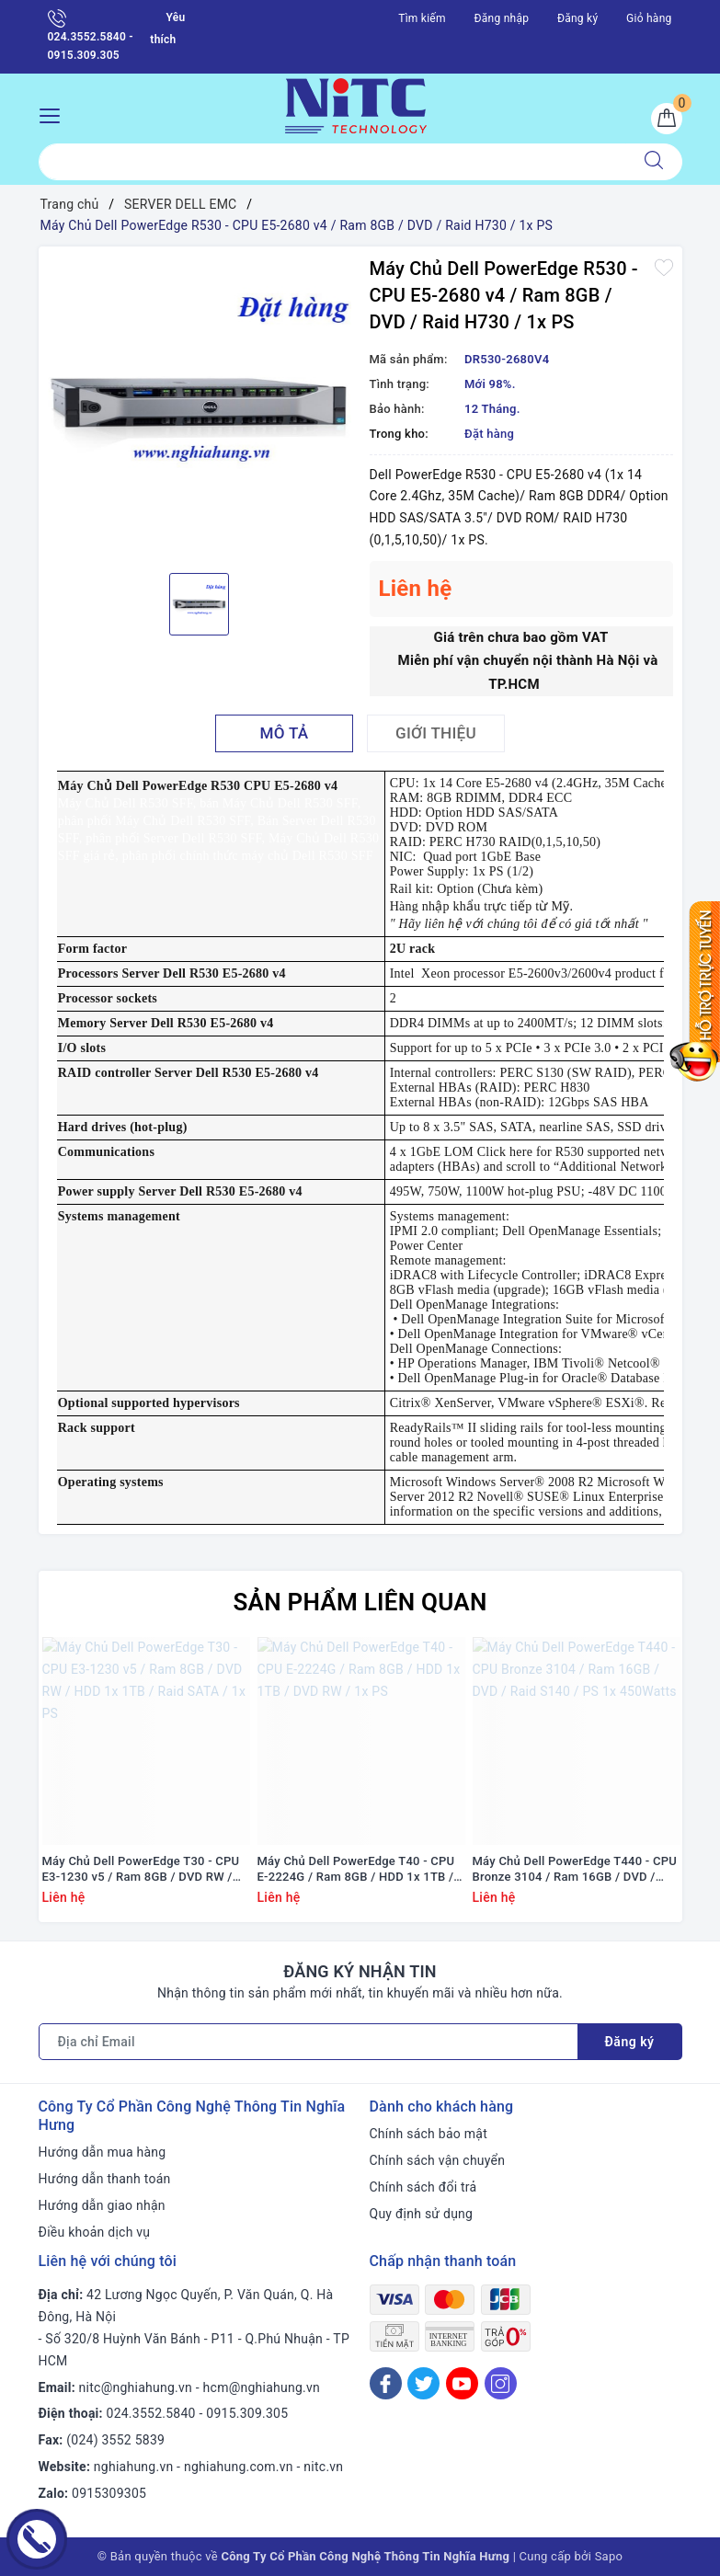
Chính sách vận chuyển (438, 2160)
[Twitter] (423, 2383)
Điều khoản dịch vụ (95, 2232)
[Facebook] (386, 2383)
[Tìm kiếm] (653, 161)
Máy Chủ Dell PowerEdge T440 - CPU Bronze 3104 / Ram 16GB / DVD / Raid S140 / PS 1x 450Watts (575, 1869)
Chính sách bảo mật (428, 2133)
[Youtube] (462, 2383)
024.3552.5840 (151, 2413)
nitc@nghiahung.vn (135, 2387)
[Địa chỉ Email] (308, 2041)
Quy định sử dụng (422, 2213)
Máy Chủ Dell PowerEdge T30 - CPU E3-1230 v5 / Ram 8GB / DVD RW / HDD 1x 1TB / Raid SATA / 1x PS (141, 1869)
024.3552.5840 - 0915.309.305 (90, 35)
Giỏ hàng (648, 18)
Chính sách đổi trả (423, 2187)
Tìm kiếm (422, 18)
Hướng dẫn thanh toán (105, 2178)
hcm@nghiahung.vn (261, 2387)
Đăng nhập (502, 18)
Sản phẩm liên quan (359, 1602)
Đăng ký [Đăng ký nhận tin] (630, 2041)
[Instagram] (501, 2383)
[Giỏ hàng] (666, 118)
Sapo (609, 2556)
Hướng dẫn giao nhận (102, 2205)
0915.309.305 (247, 2413)
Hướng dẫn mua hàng (102, 2152)
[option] (199, 407)
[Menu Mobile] (55, 113)
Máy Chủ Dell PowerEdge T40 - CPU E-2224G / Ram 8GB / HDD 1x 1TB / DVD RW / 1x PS (356, 1869)
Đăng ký (577, 18)
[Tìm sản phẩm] (332, 161)
